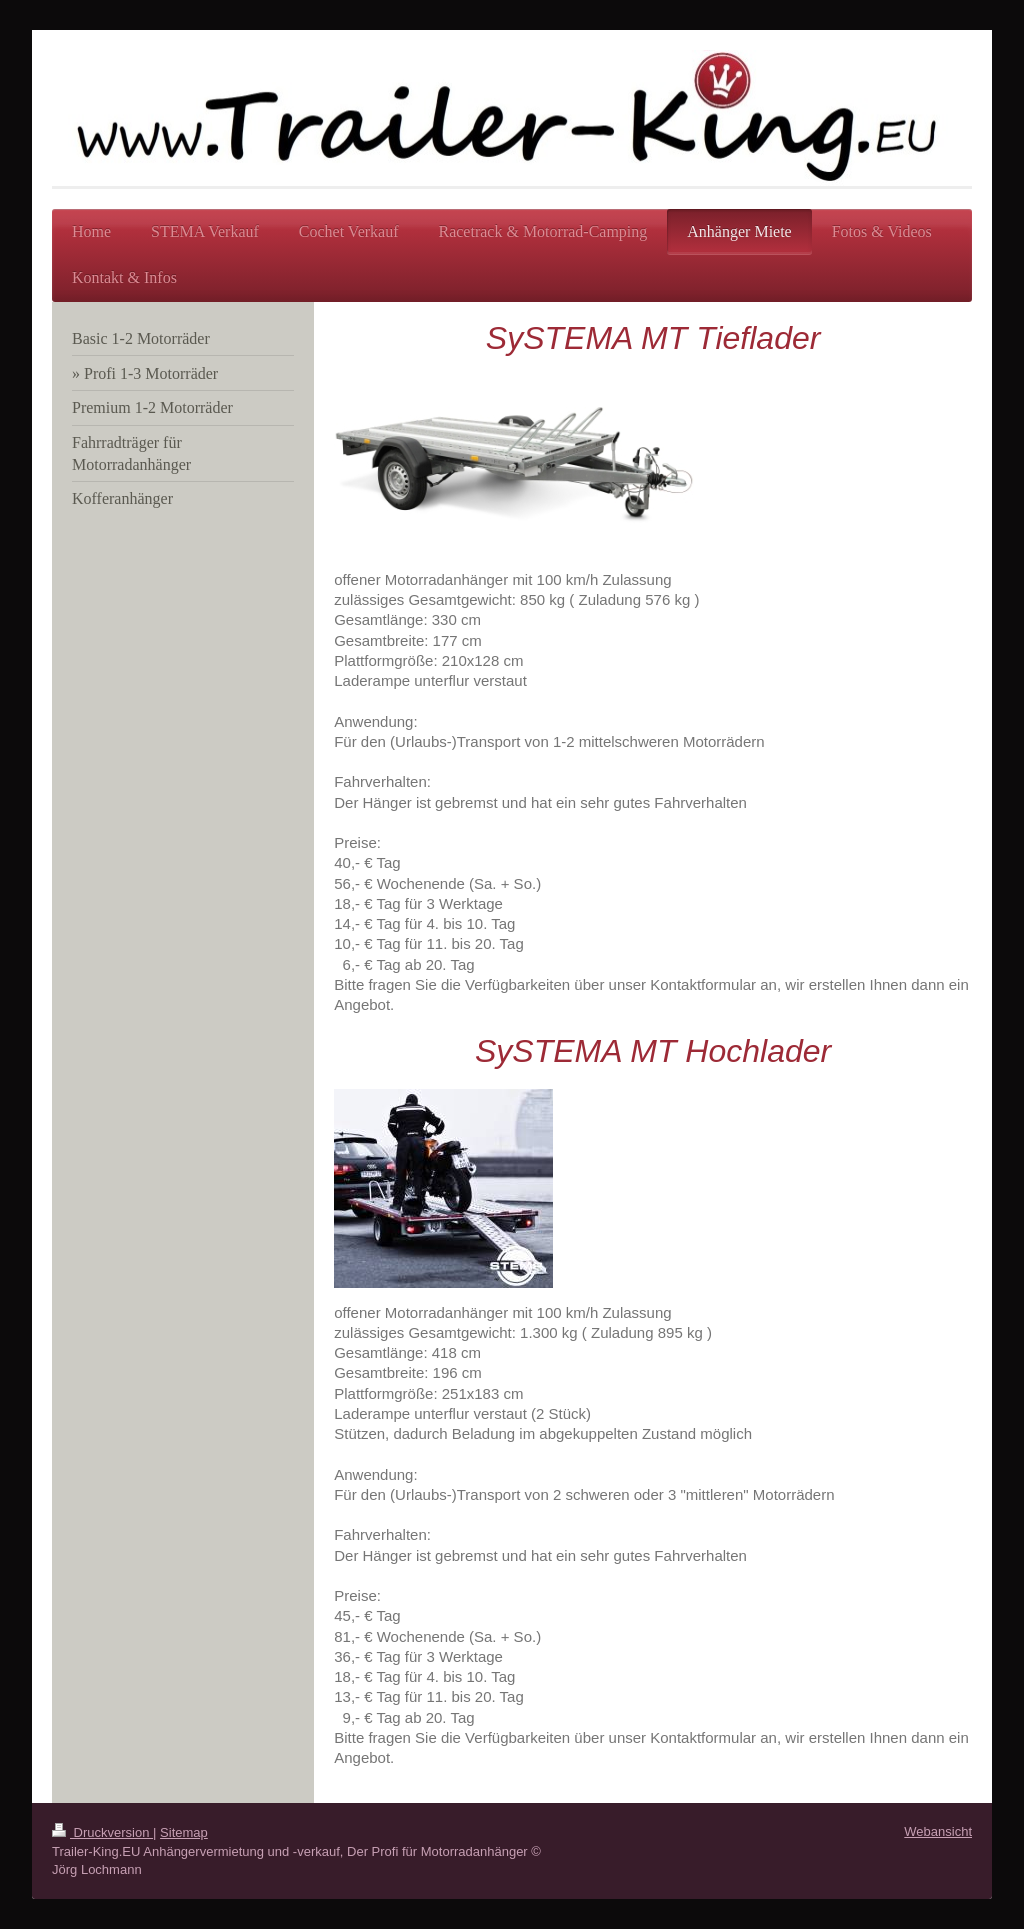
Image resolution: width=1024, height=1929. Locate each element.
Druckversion (102, 1832)
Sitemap (184, 1832)
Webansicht (938, 1831)
